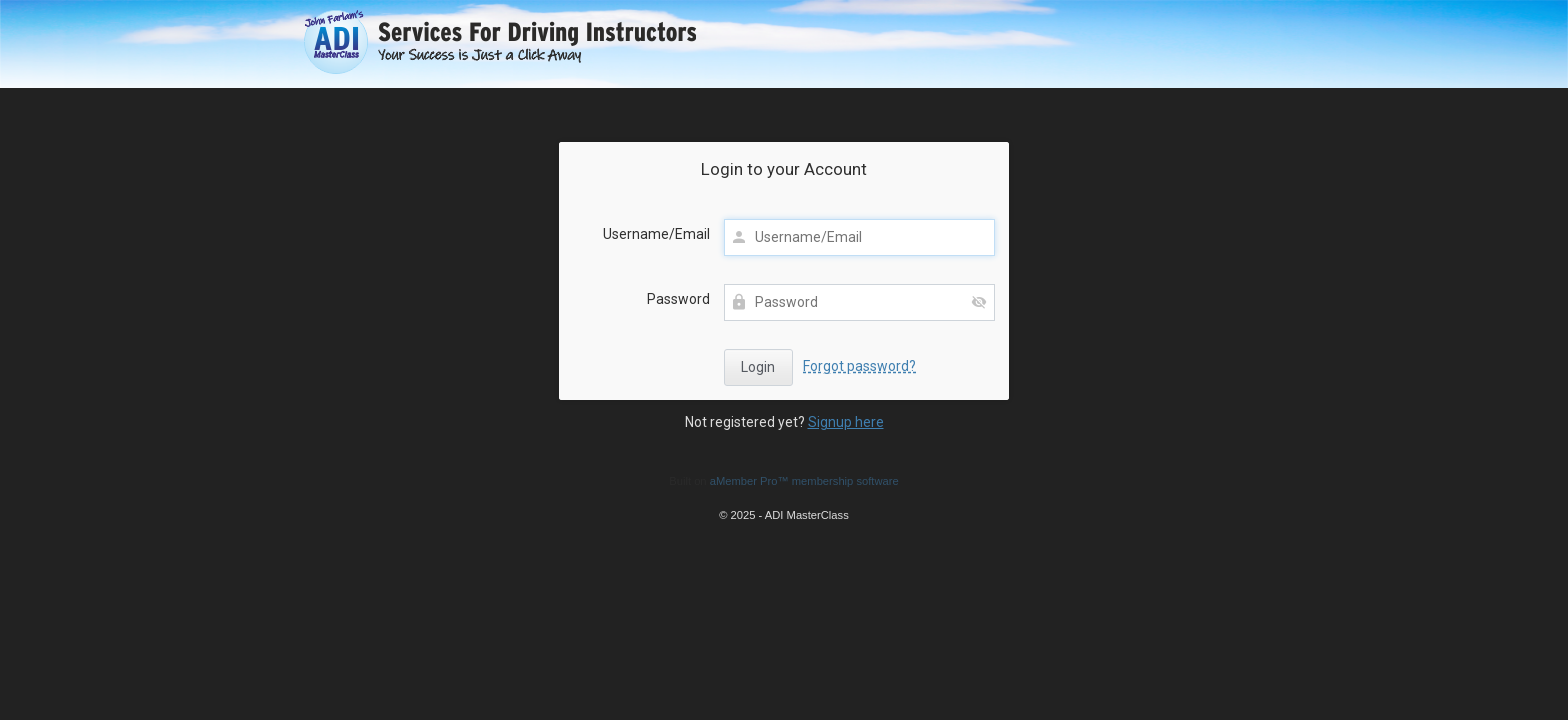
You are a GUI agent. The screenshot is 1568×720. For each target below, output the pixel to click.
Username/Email (656, 234)
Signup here (846, 422)
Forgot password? (859, 366)
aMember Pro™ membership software (804, 481)
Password (678, 299)
